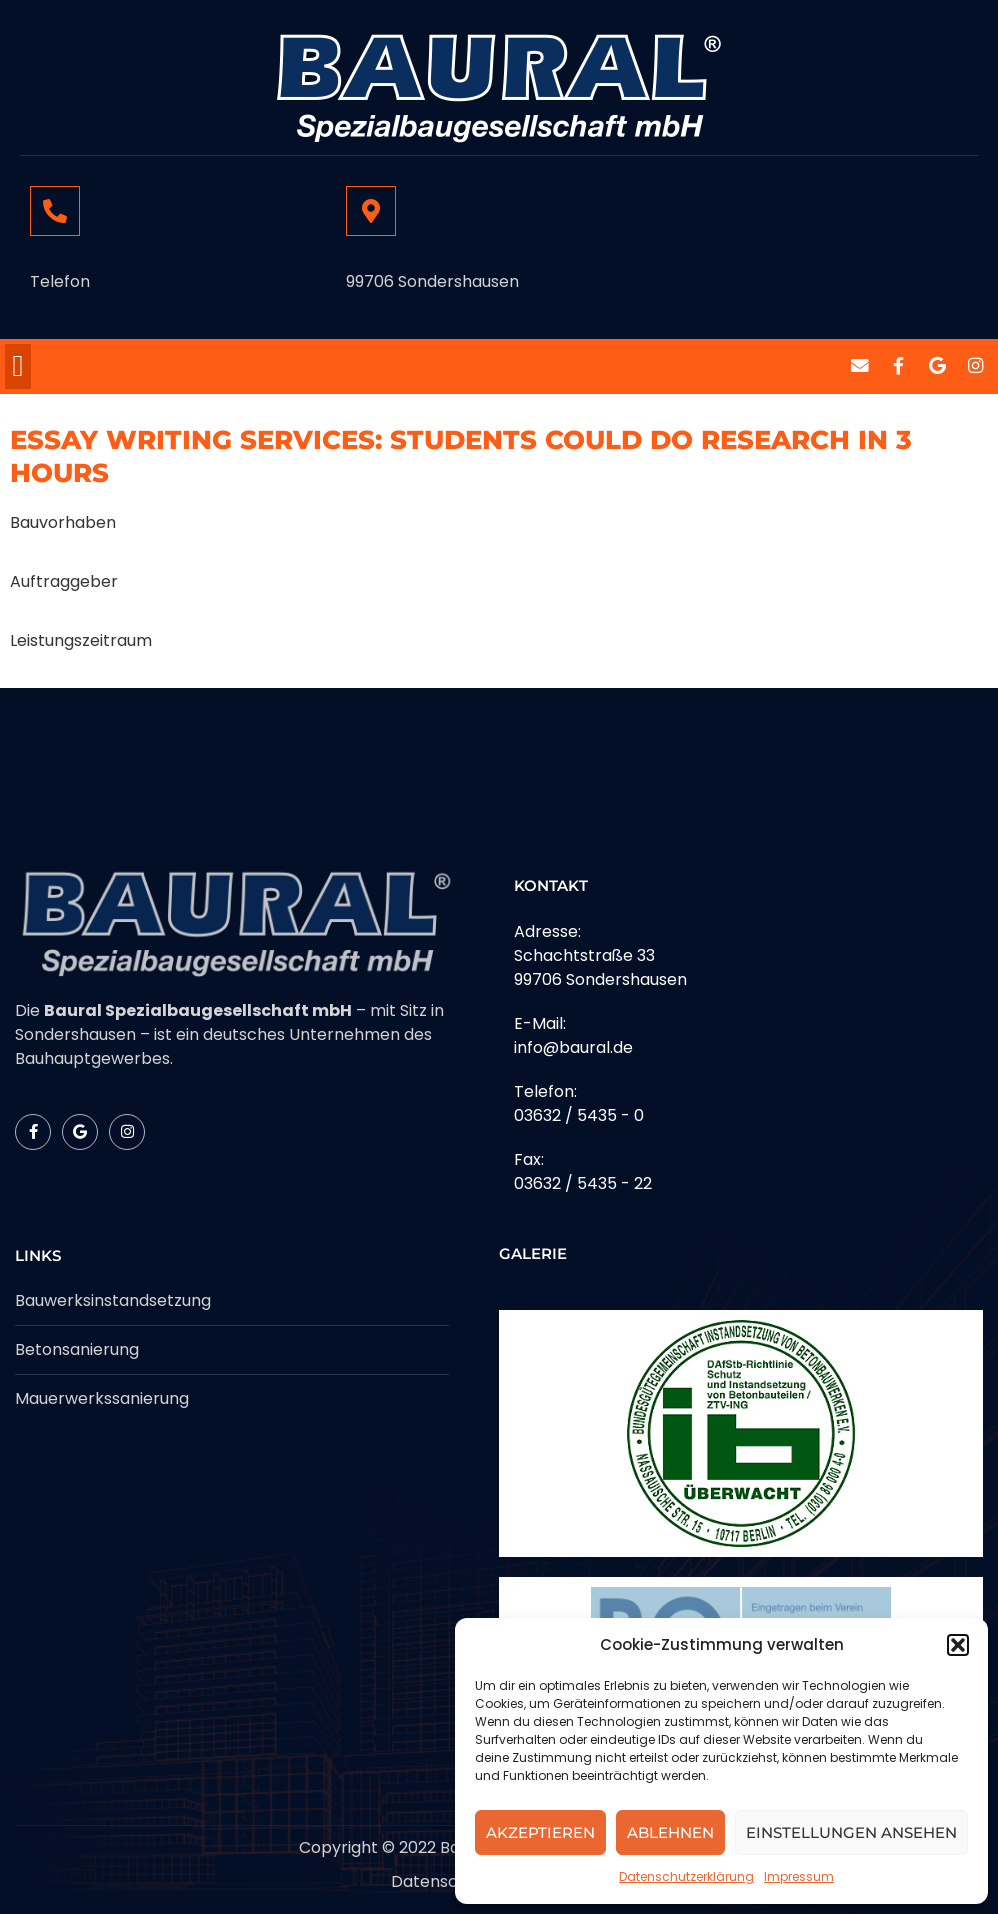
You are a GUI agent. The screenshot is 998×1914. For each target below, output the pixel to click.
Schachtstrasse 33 (432, 258)
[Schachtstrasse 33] (371, 211)
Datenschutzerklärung (686, 1876)
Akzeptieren (540, 1832)
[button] (958, 1645)
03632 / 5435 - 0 (91, 258)
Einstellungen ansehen (851, 1832)
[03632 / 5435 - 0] (55, 211)
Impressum (799, 1876)
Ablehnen (670, 1832)
